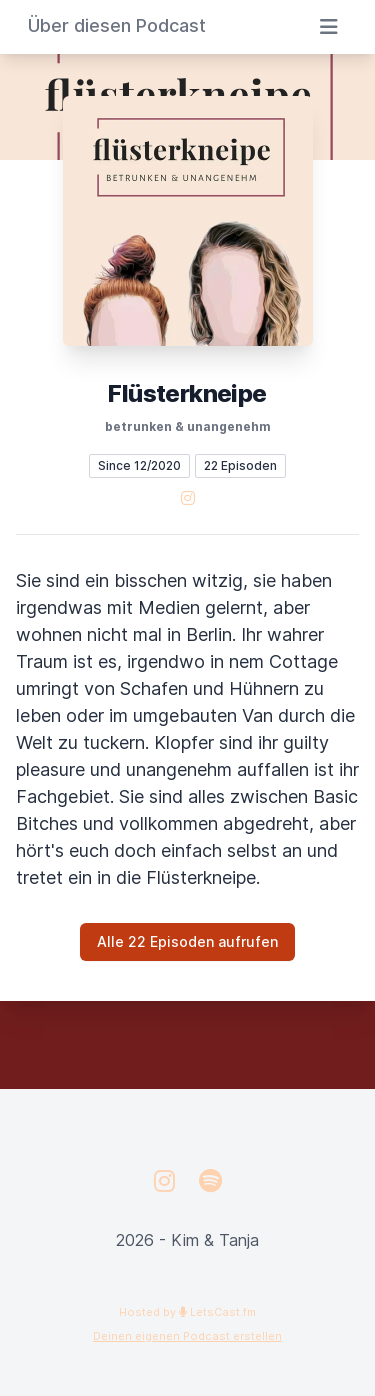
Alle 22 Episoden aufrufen (187, 941)
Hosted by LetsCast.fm (187, 1312)
